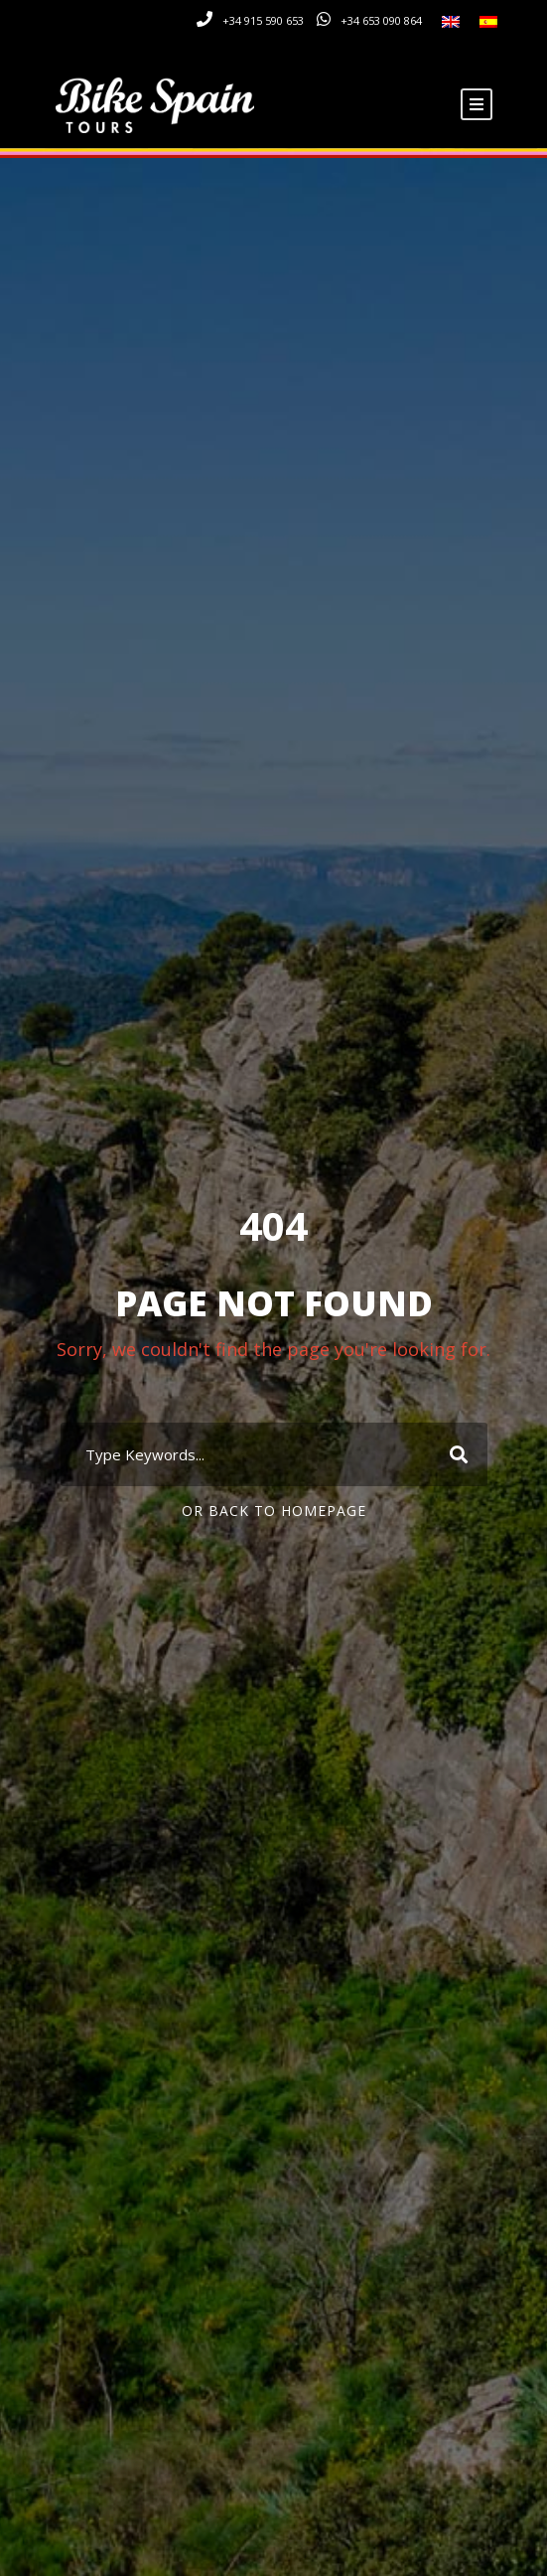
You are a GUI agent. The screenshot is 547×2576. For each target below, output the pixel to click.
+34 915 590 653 (263, 20)
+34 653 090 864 (381, 20)
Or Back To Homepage (274, 1510)
